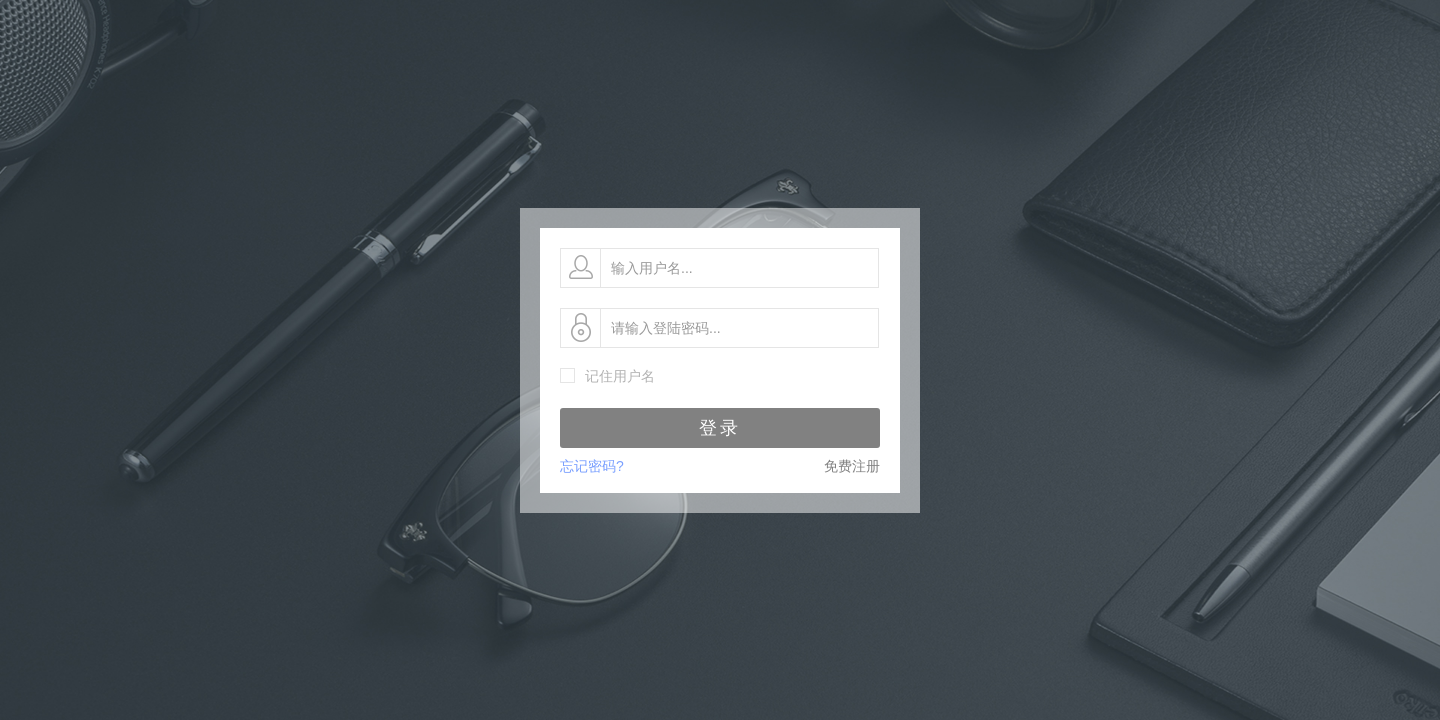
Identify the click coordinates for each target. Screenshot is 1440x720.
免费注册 (852, 466)
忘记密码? (592, 466)
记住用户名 (620, 376)
